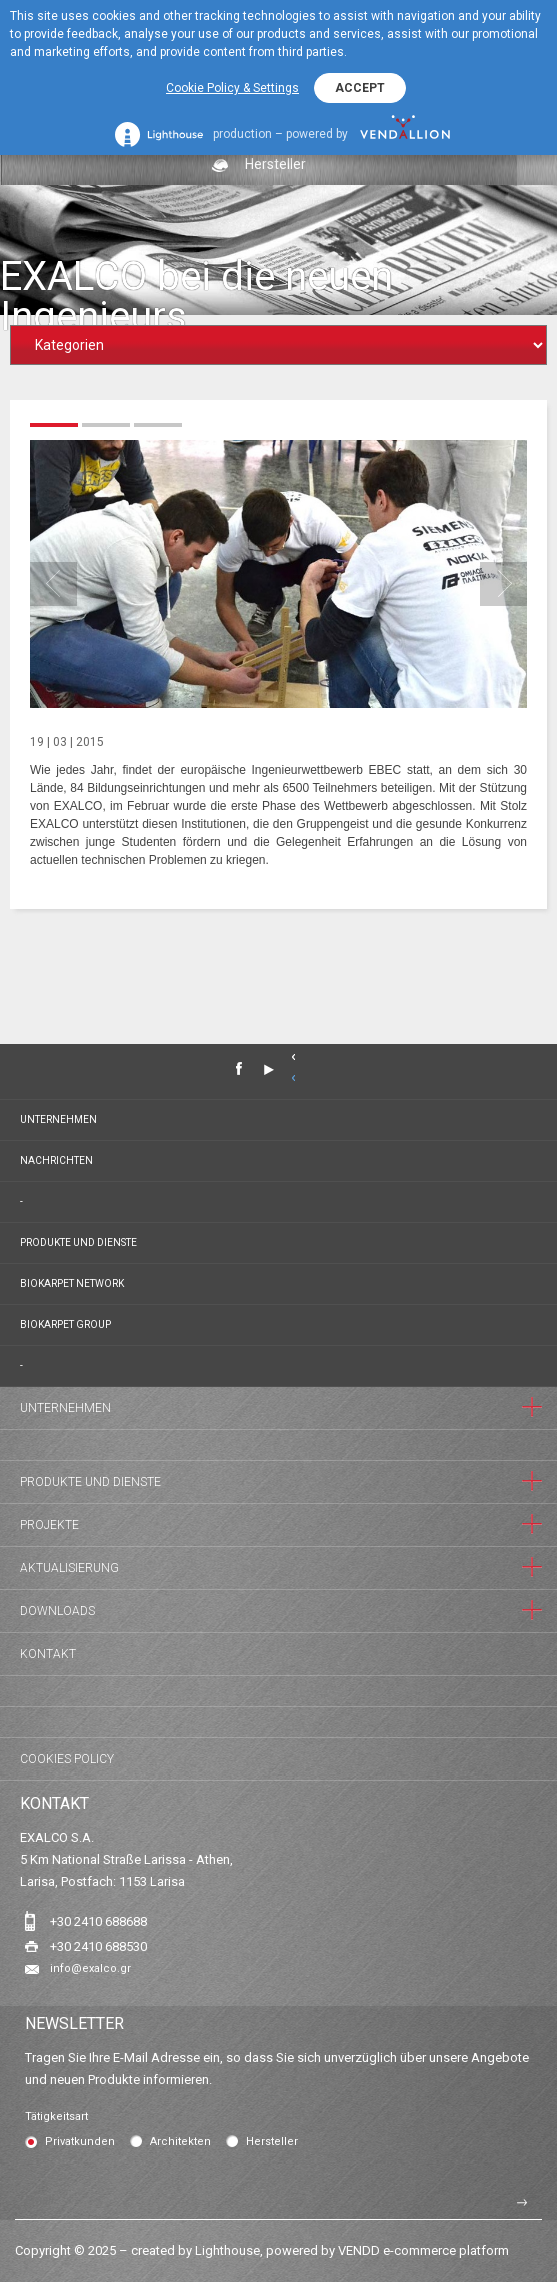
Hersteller (272, 2141)
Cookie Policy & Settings (232, 88)
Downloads (57, 1611)
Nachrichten (56, 1160)
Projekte (49, 1525)
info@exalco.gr (90, 1968)
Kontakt (48, 1654)
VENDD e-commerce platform (423, 2250)
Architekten (180, 2141)
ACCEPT (360, 88)
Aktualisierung (69, 1568)
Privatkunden (80, 2141)
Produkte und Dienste (78, 1242)
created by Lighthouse (195, 2250)
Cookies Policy (67, 1759)
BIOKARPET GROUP (65, 1324)
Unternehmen (58, 1119)
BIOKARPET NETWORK (72, 1283)
